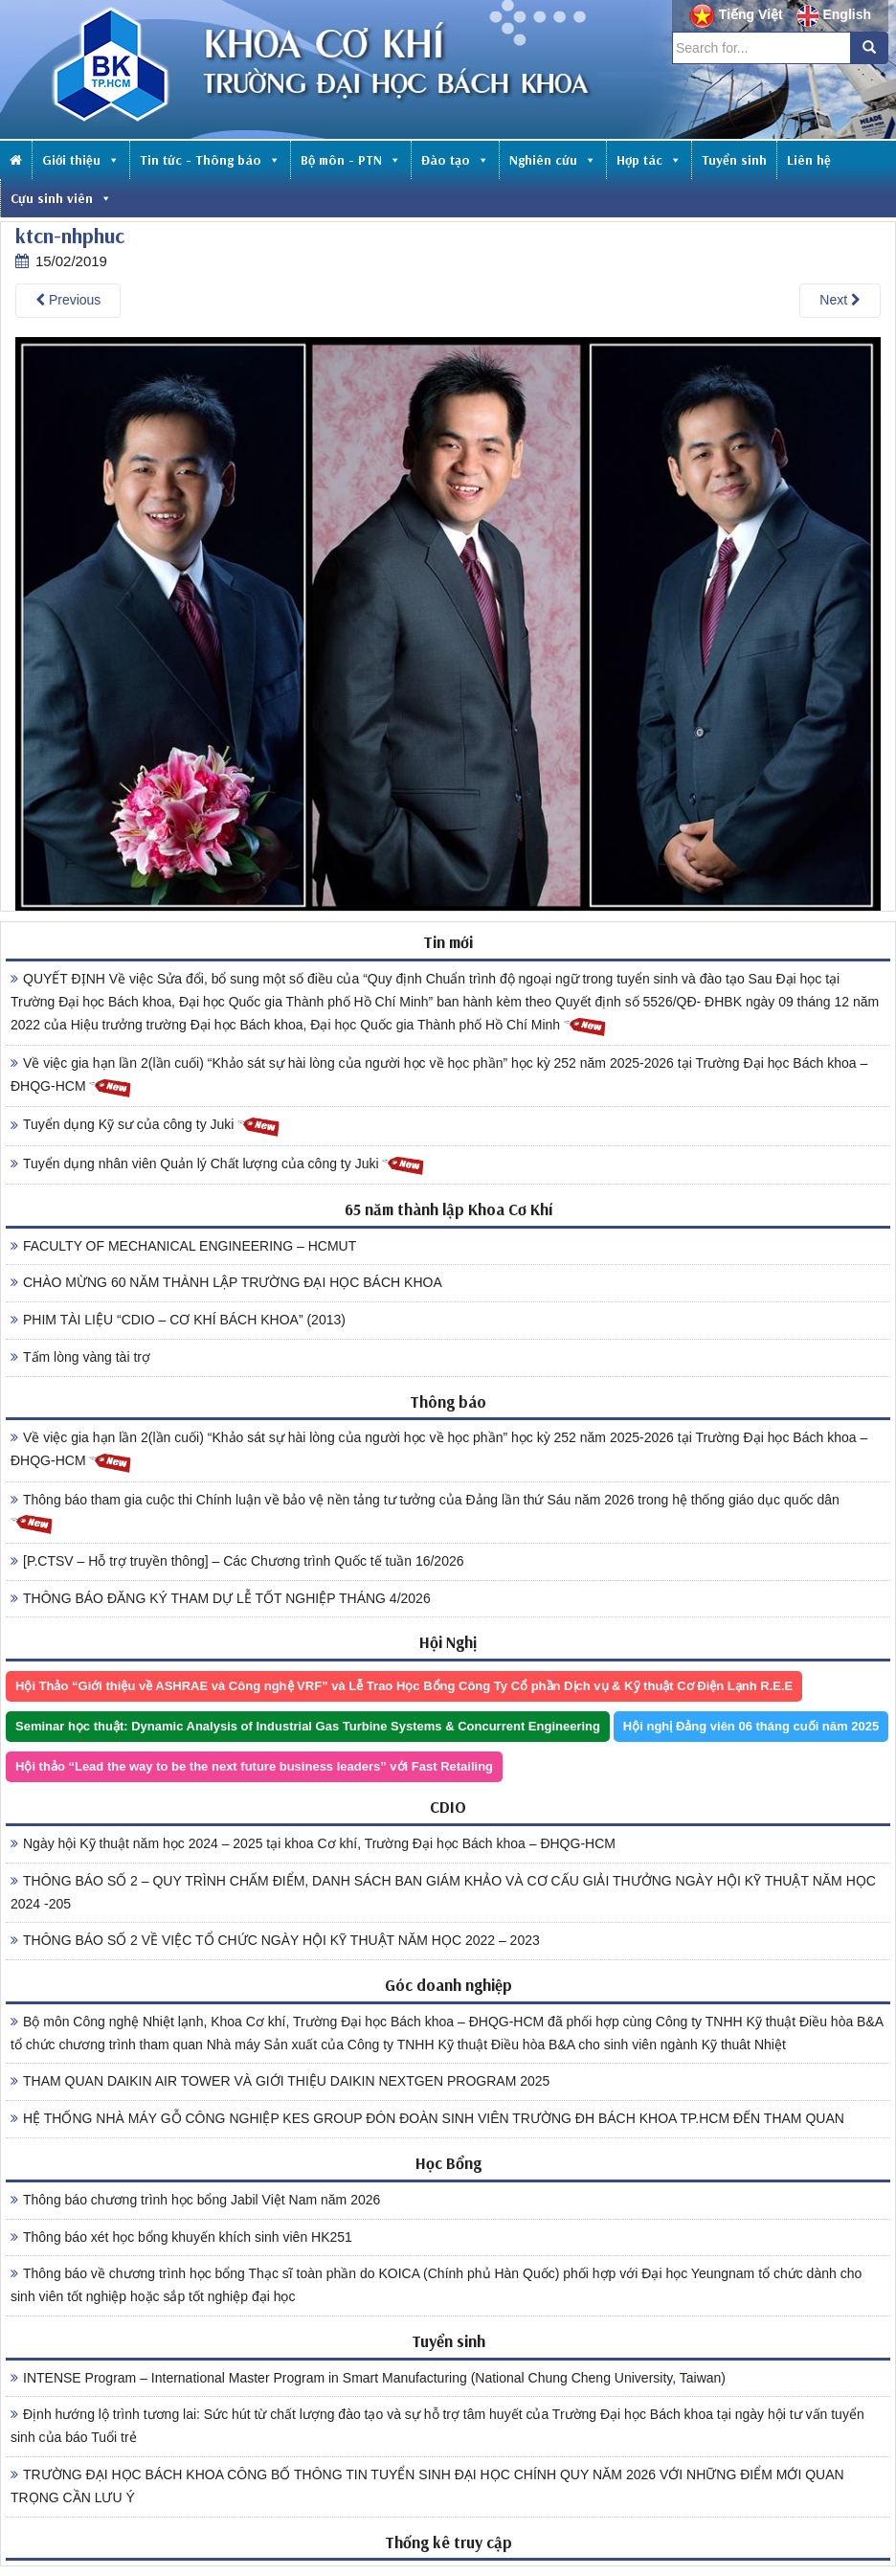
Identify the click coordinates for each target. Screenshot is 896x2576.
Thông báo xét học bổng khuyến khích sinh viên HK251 (181, 2237)
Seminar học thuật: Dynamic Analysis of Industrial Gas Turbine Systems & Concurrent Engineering (307, 1726)
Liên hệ (809, 160)
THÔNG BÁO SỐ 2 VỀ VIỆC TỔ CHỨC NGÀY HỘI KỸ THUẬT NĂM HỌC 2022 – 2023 (275, 1940)
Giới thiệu (81, 160)
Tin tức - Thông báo (210, 160)
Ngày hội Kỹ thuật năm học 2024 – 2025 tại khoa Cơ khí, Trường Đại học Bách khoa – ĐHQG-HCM (313, 1843)
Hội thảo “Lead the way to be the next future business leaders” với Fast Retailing (254, 1766)
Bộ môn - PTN (351, 160)
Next (840, 299)
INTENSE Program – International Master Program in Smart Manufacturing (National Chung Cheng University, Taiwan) (368, 2377)
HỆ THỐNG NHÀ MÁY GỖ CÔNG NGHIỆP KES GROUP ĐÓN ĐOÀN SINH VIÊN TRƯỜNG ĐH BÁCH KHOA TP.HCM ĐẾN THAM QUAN (427, 2118)
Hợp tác (649, 160)
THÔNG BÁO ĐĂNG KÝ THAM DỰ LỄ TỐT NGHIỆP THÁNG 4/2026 (221, 1598)
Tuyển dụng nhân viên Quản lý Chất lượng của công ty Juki (218, 1165)
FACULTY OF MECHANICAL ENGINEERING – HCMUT (183, 1246)
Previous (68, 299)
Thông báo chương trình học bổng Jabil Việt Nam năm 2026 (195, 2199)
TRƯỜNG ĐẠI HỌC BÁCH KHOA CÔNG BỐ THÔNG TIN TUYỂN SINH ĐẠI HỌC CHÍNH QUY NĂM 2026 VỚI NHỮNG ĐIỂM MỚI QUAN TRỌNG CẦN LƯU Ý (427, 2486)
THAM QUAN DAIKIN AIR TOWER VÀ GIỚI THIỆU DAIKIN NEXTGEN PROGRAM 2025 (280, 2081)
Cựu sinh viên (61, 198)
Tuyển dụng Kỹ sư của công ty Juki (145, 1126)
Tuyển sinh (734, 160)
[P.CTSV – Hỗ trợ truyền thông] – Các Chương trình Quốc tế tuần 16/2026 (237, 1561)
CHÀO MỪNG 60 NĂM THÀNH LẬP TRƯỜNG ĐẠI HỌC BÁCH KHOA (226, 1282)
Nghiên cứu (552, 160)
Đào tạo (455, 160)
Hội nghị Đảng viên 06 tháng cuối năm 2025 (751, 1726)
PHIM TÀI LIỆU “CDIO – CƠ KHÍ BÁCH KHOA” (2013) (178, 1319)
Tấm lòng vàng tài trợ (80, 1357)
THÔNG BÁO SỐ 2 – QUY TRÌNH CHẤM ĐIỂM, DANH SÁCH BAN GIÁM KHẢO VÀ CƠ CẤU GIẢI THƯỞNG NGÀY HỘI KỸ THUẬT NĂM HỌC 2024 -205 (443, 1892)
